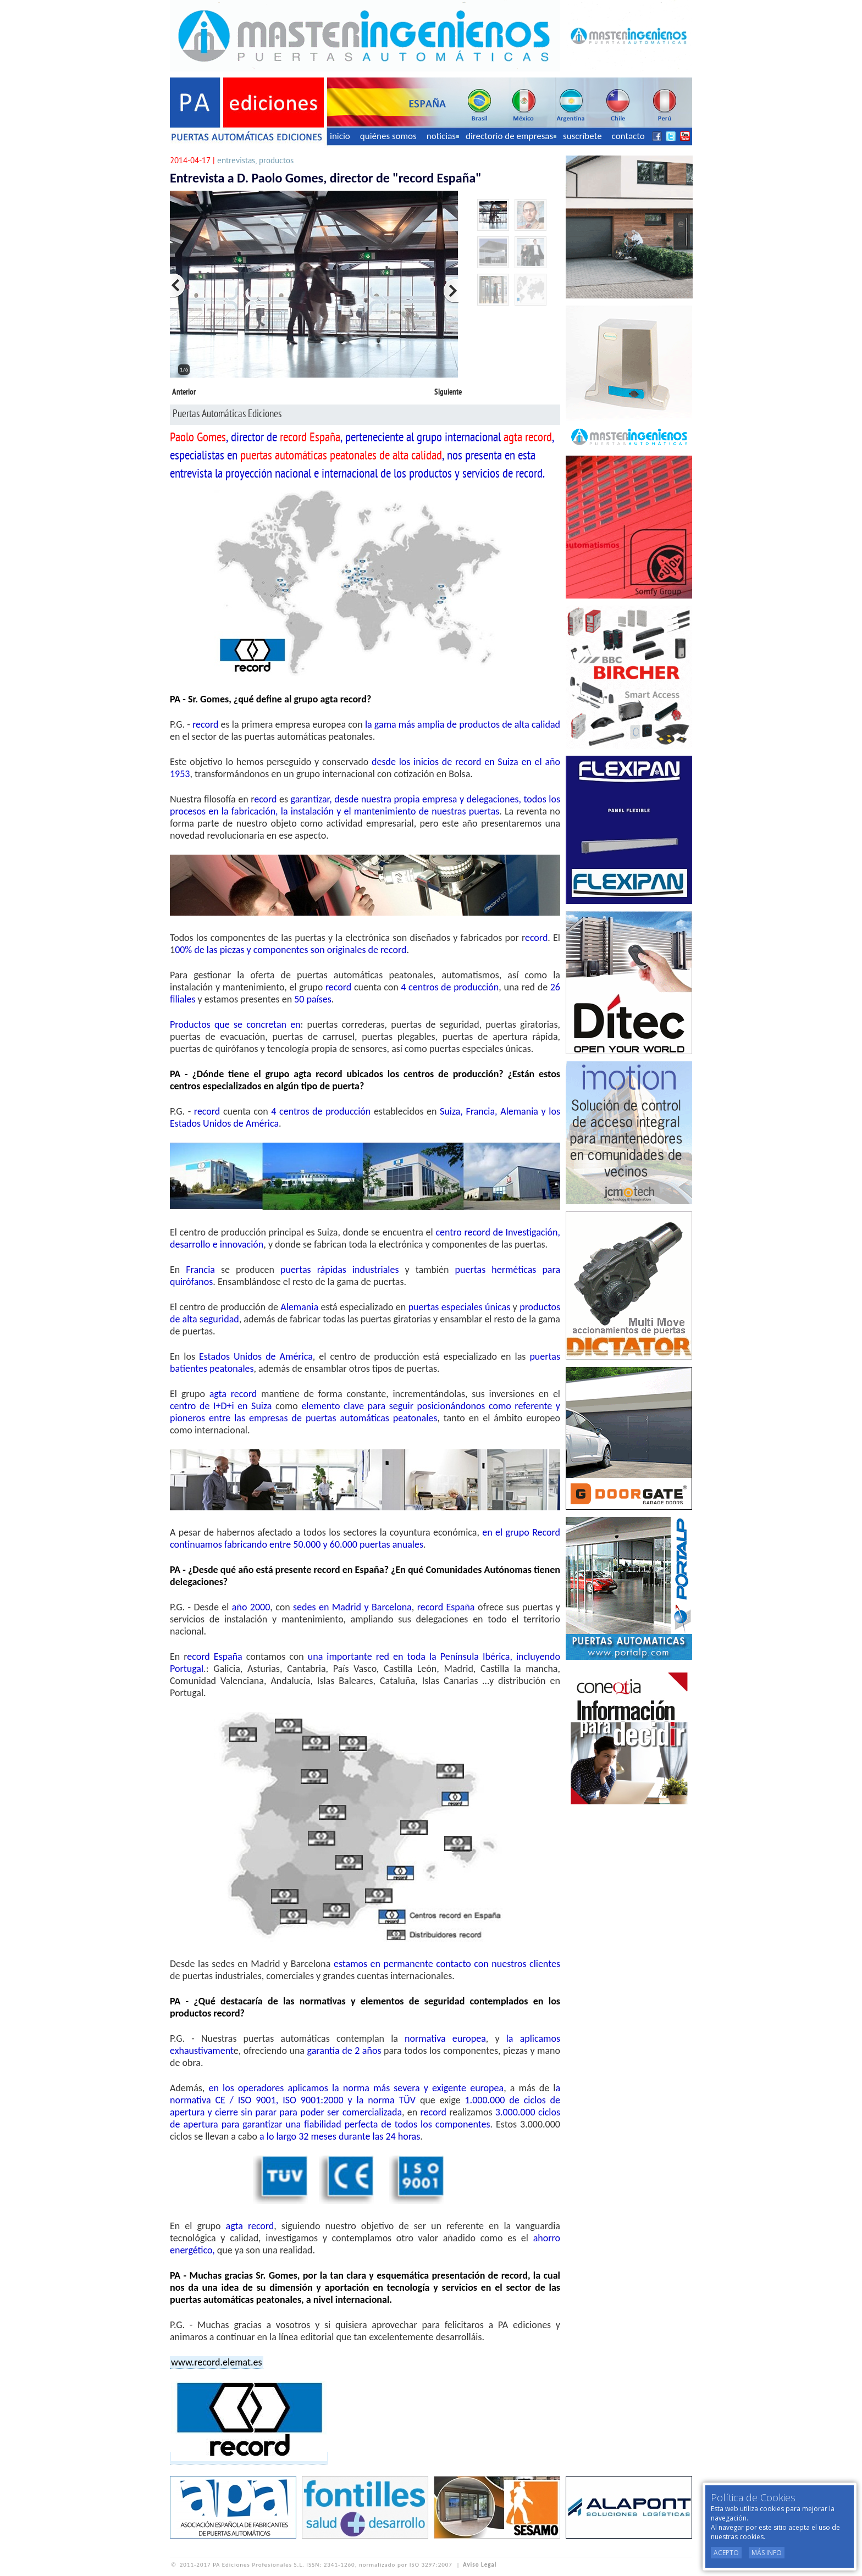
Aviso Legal (479, 2564)
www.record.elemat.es (216, 2362)
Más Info (767, 2552)
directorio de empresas (511, 136)
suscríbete (582, 136)
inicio (340, 136)
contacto (628, 136)
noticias (443, 136)
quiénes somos (388, 136)
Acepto (726, 2552)
